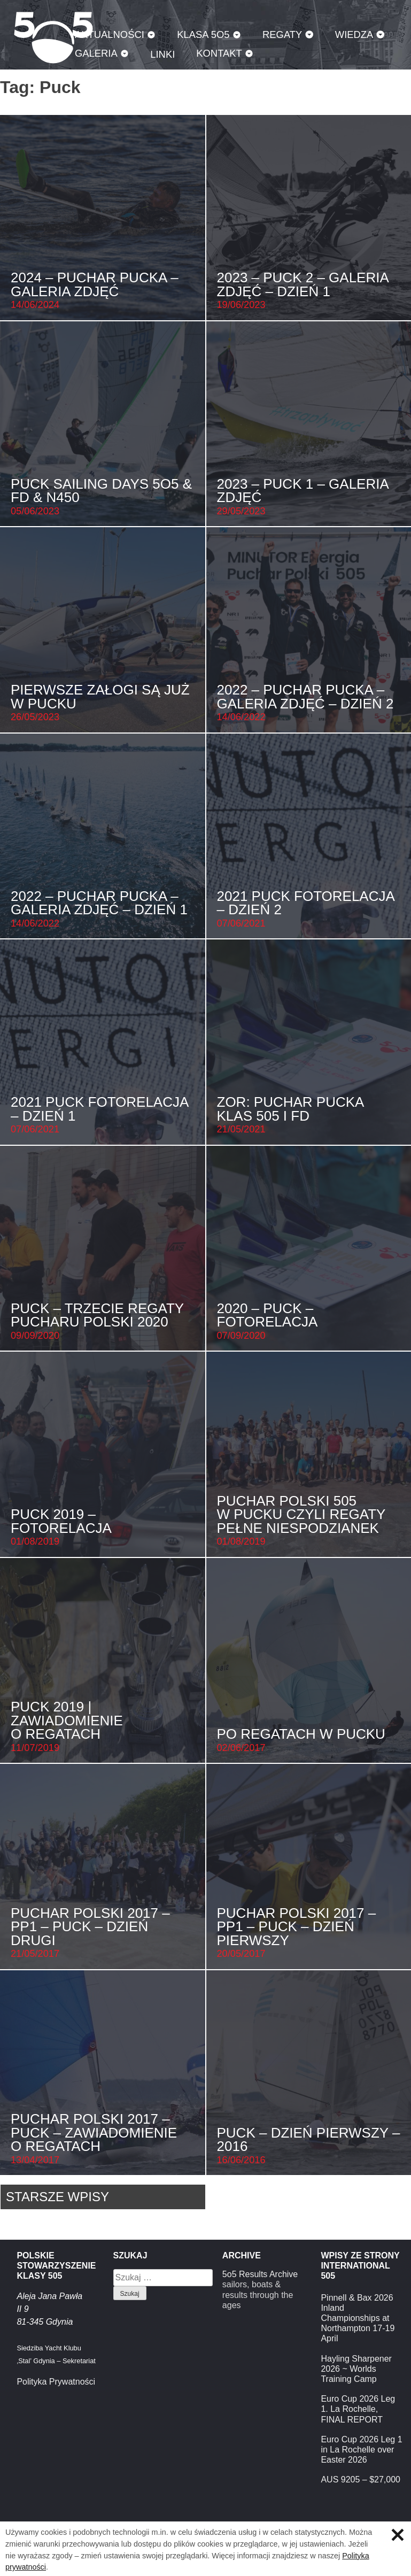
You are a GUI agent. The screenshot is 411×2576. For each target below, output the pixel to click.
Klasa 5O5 (203, 34)
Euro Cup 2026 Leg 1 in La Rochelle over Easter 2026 (361, 2449)
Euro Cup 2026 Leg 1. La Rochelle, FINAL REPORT (358, 2409)
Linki (162, 54)
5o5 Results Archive (260, 2274)
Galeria (96, 53)
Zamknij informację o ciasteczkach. (398, 2535)
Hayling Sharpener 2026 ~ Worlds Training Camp (356, 2369)
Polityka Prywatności (56, 2381)
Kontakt (219, 53)
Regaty (282, 34)
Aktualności (109, 34)
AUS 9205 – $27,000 (360, 2479)
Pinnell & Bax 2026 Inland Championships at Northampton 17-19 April (357, 2318)
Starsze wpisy (57, 2196)
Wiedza (354, 34)
